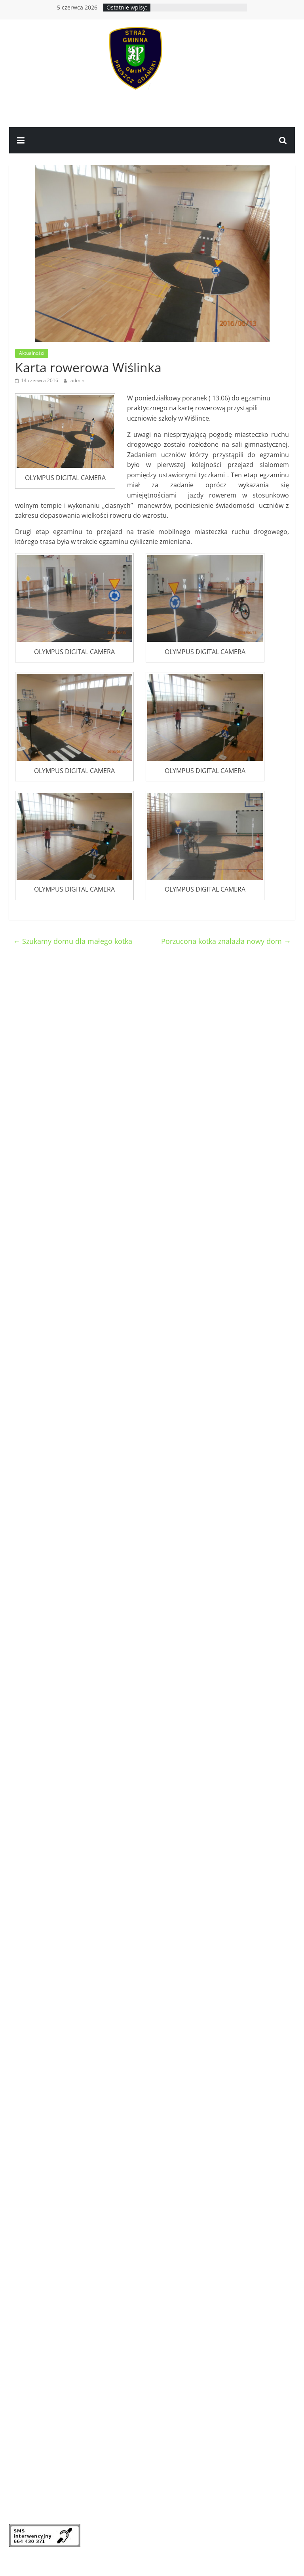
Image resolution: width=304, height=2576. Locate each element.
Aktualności (31, 353)
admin (77, 380)
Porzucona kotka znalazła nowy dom (226, 941)
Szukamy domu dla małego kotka (72, 941)
